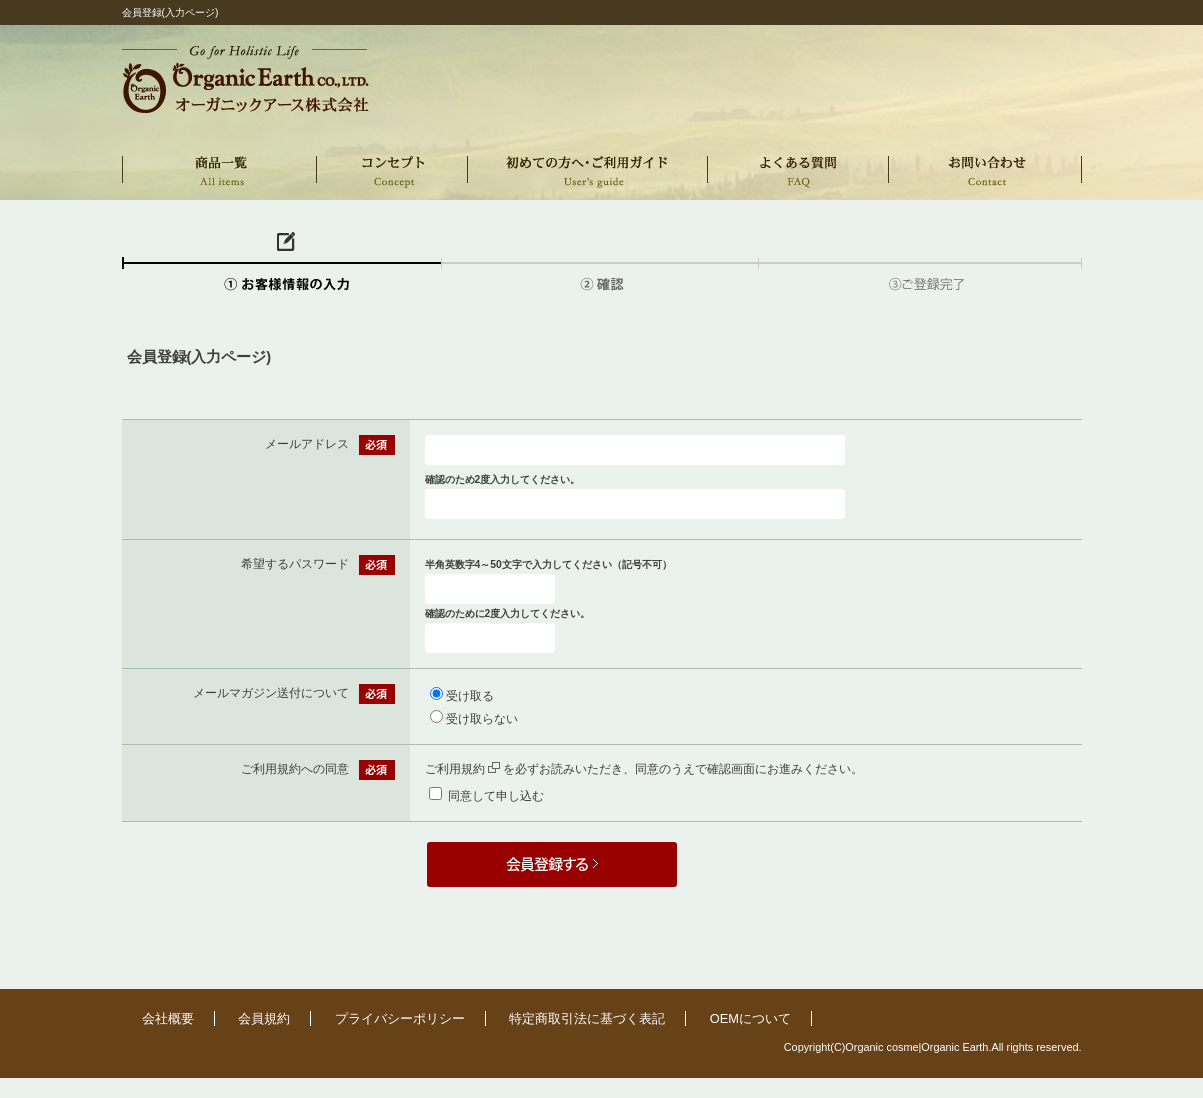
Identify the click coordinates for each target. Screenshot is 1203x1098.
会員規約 (264, 1018)
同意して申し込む (496, 796)
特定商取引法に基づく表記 (587, 1018)
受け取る (470, 696)
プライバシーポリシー (400, 1018)
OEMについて (750, 1018)
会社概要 (168, 1018)
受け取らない (482, 719)
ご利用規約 (462, 769)
